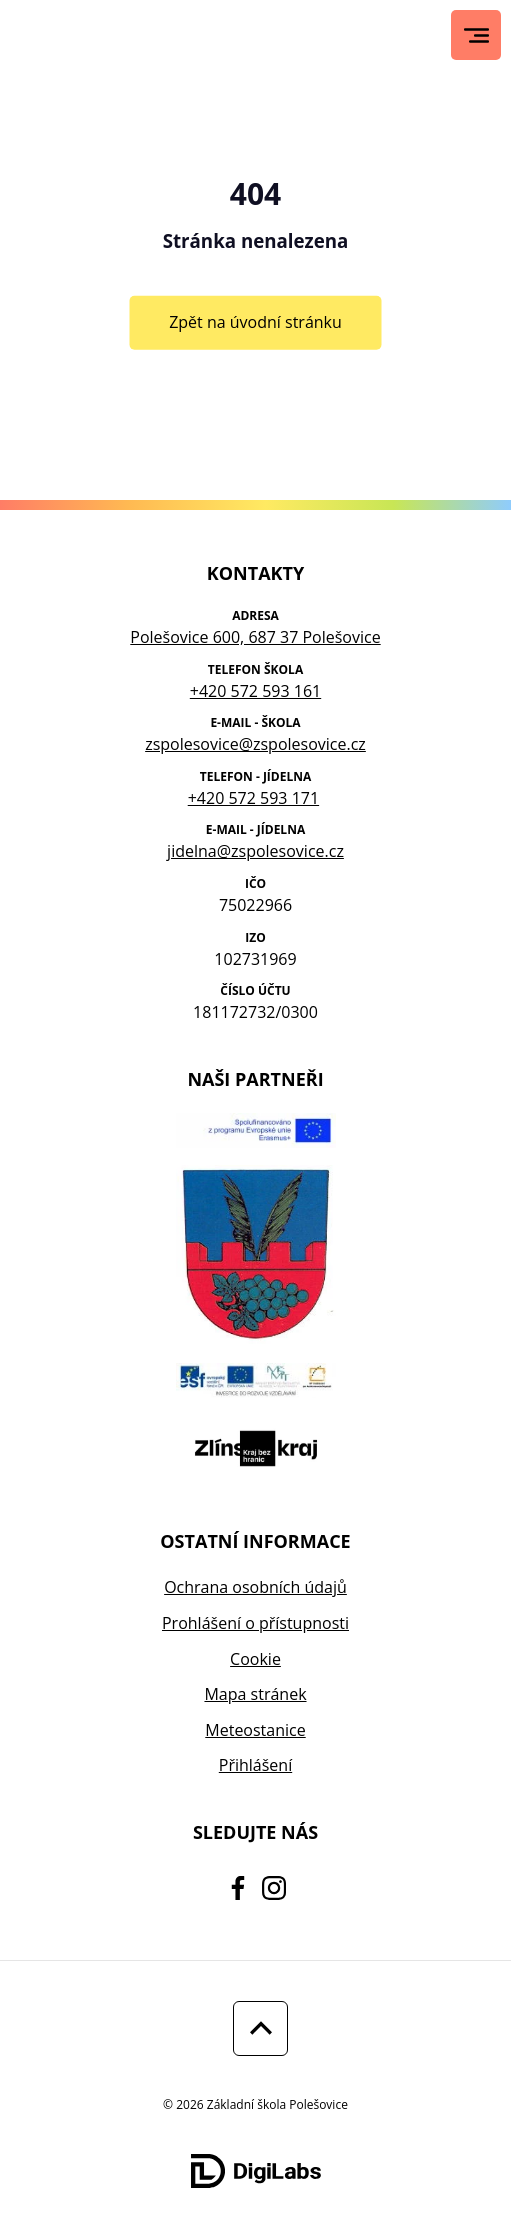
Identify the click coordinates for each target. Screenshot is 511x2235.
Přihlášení (255, 1765)
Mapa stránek (255, 1694)
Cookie (255, 1659)
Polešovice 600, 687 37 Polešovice (255, 637)
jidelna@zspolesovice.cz (255, 851)
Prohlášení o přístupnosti (255, 1623)
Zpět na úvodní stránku (255, 322)
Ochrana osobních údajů (255, 1587)
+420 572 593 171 (253, 798)
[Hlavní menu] (476, 35)
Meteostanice (255, 1730)
